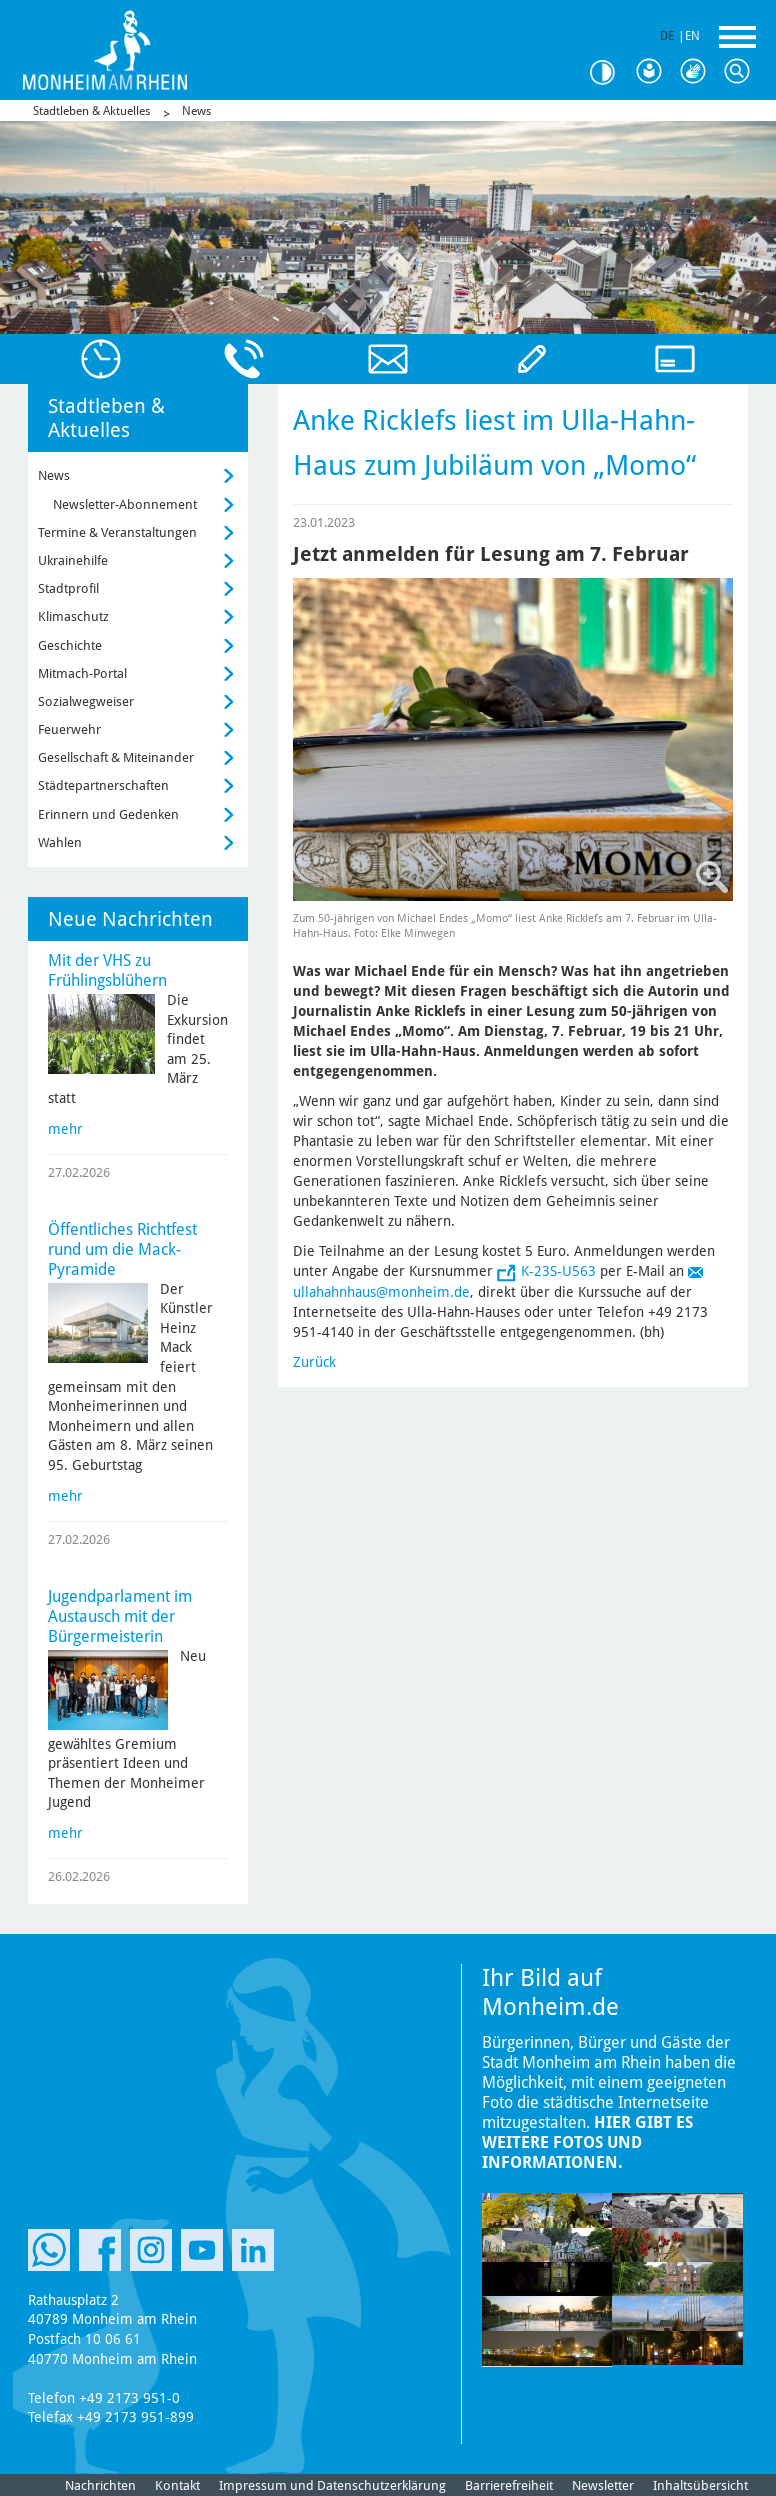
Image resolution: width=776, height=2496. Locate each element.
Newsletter (603, 2485)
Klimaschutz (73, 616)
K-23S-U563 (558, 1271)
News (196, 111)
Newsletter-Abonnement (125, 504)
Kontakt (177, 2485)
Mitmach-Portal (82, 673)
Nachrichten (100, 2485)
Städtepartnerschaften (103, 785)
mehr (65, 1129)
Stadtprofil (68, 588)
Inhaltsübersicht (700, 2485)
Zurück (314, 1362)
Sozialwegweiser (86, 701)
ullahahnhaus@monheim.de (381, 1292)
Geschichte (70, 645)
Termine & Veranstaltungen (117, 532)
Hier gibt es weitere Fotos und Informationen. (587, 2142)
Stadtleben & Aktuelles (91, 111)
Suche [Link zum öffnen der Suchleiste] (742, 72)
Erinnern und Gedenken (108, 814)
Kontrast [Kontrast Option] (610, 72)
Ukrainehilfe (73, 560)
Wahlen (60, 842)
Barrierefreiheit (509, 2485)
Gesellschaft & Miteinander (116, 757)
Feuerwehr (69, 729)
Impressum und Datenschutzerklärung (332, 2485)
